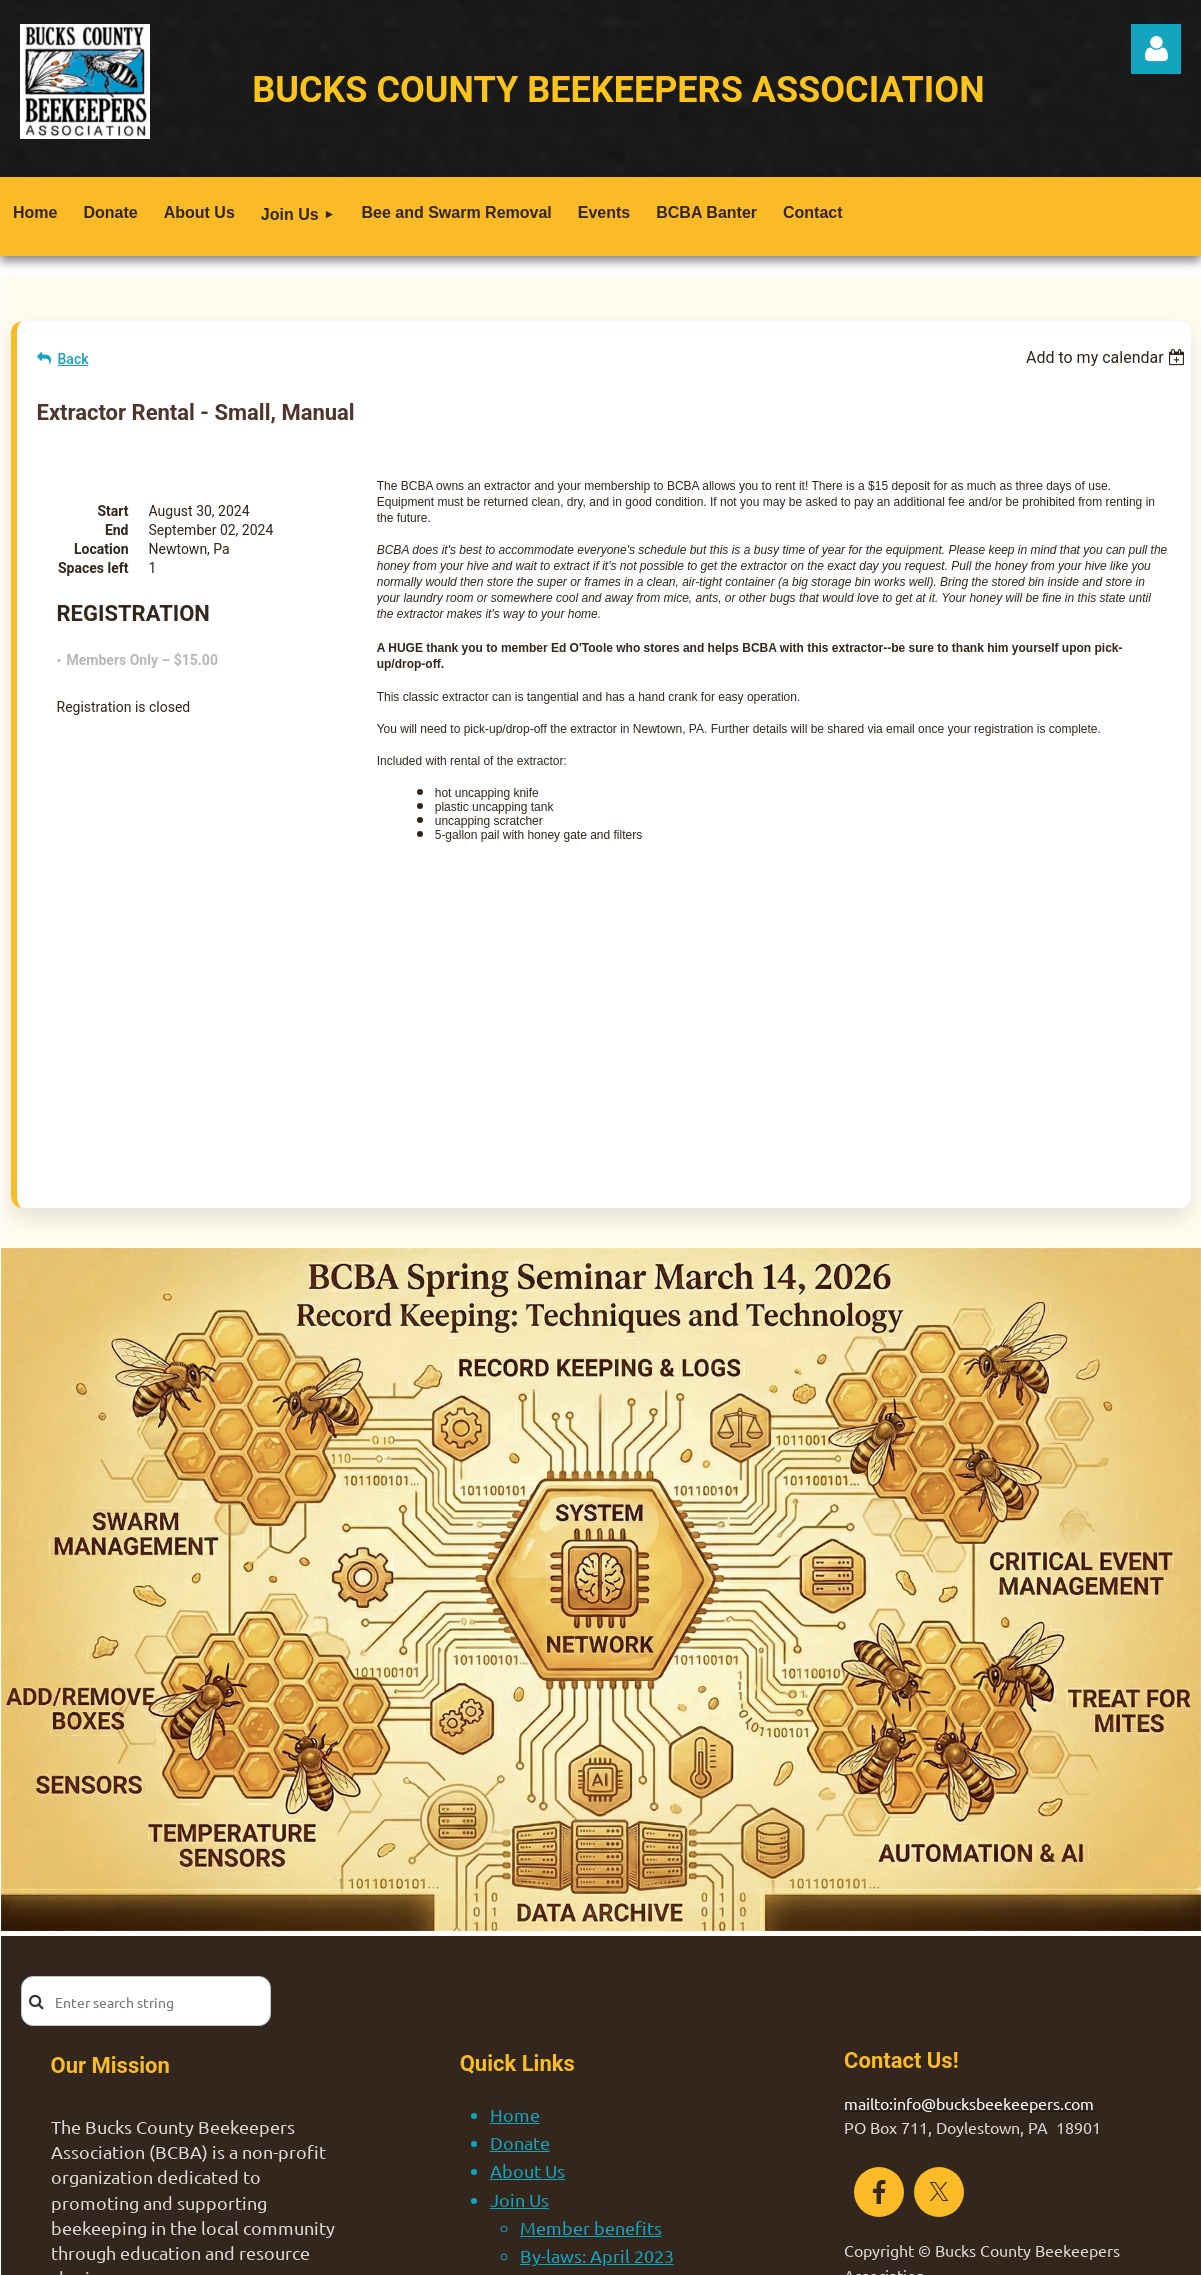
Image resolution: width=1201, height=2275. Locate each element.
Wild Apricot (962, 2249)
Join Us (519, 1970)
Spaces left (93, 568)
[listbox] (1108, 357)
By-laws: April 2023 (597, 2026)
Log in (1156, 49)
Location (101, 549)
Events (517, 2082)
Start (112, 511)
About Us (527, 1941)
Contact (521, 2139)
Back (73, 359)
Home (515, 1885)
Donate (520, 1913)
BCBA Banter (543, 2111)
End (117, 530)
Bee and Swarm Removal (590, 2054)
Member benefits (591, 1998)
